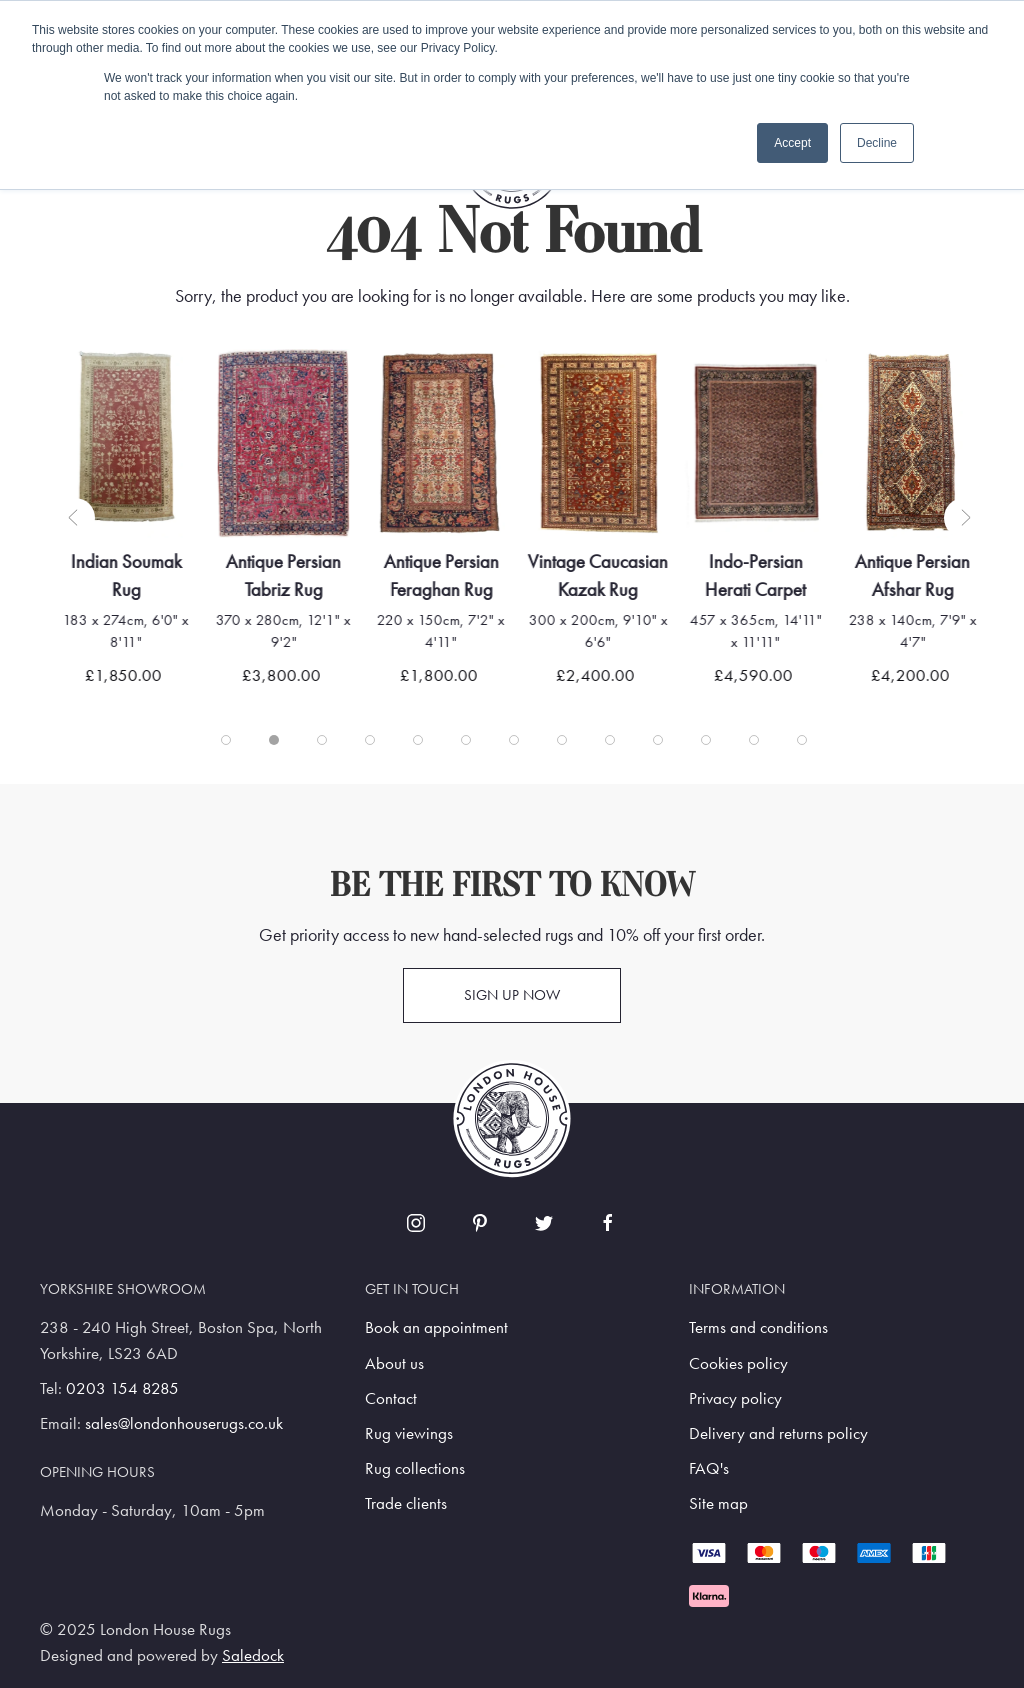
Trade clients (406, 1503)
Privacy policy (735, 1398)
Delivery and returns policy (778, 1433)
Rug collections (415, 1468)
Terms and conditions (758, 1327)
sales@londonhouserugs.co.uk (184, 1423)
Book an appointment (436, 1327)
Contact (391, 1398)
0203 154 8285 (122, 1388)
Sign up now (512, 995)
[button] (75, 518)
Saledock (253, 1655)
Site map (718, 1503)
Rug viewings (409, 1433)
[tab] (226, 740)
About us (394, 1363)
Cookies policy (738, 1363)
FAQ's (709, 1468)
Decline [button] (877, 143)
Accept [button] (792, 143)
